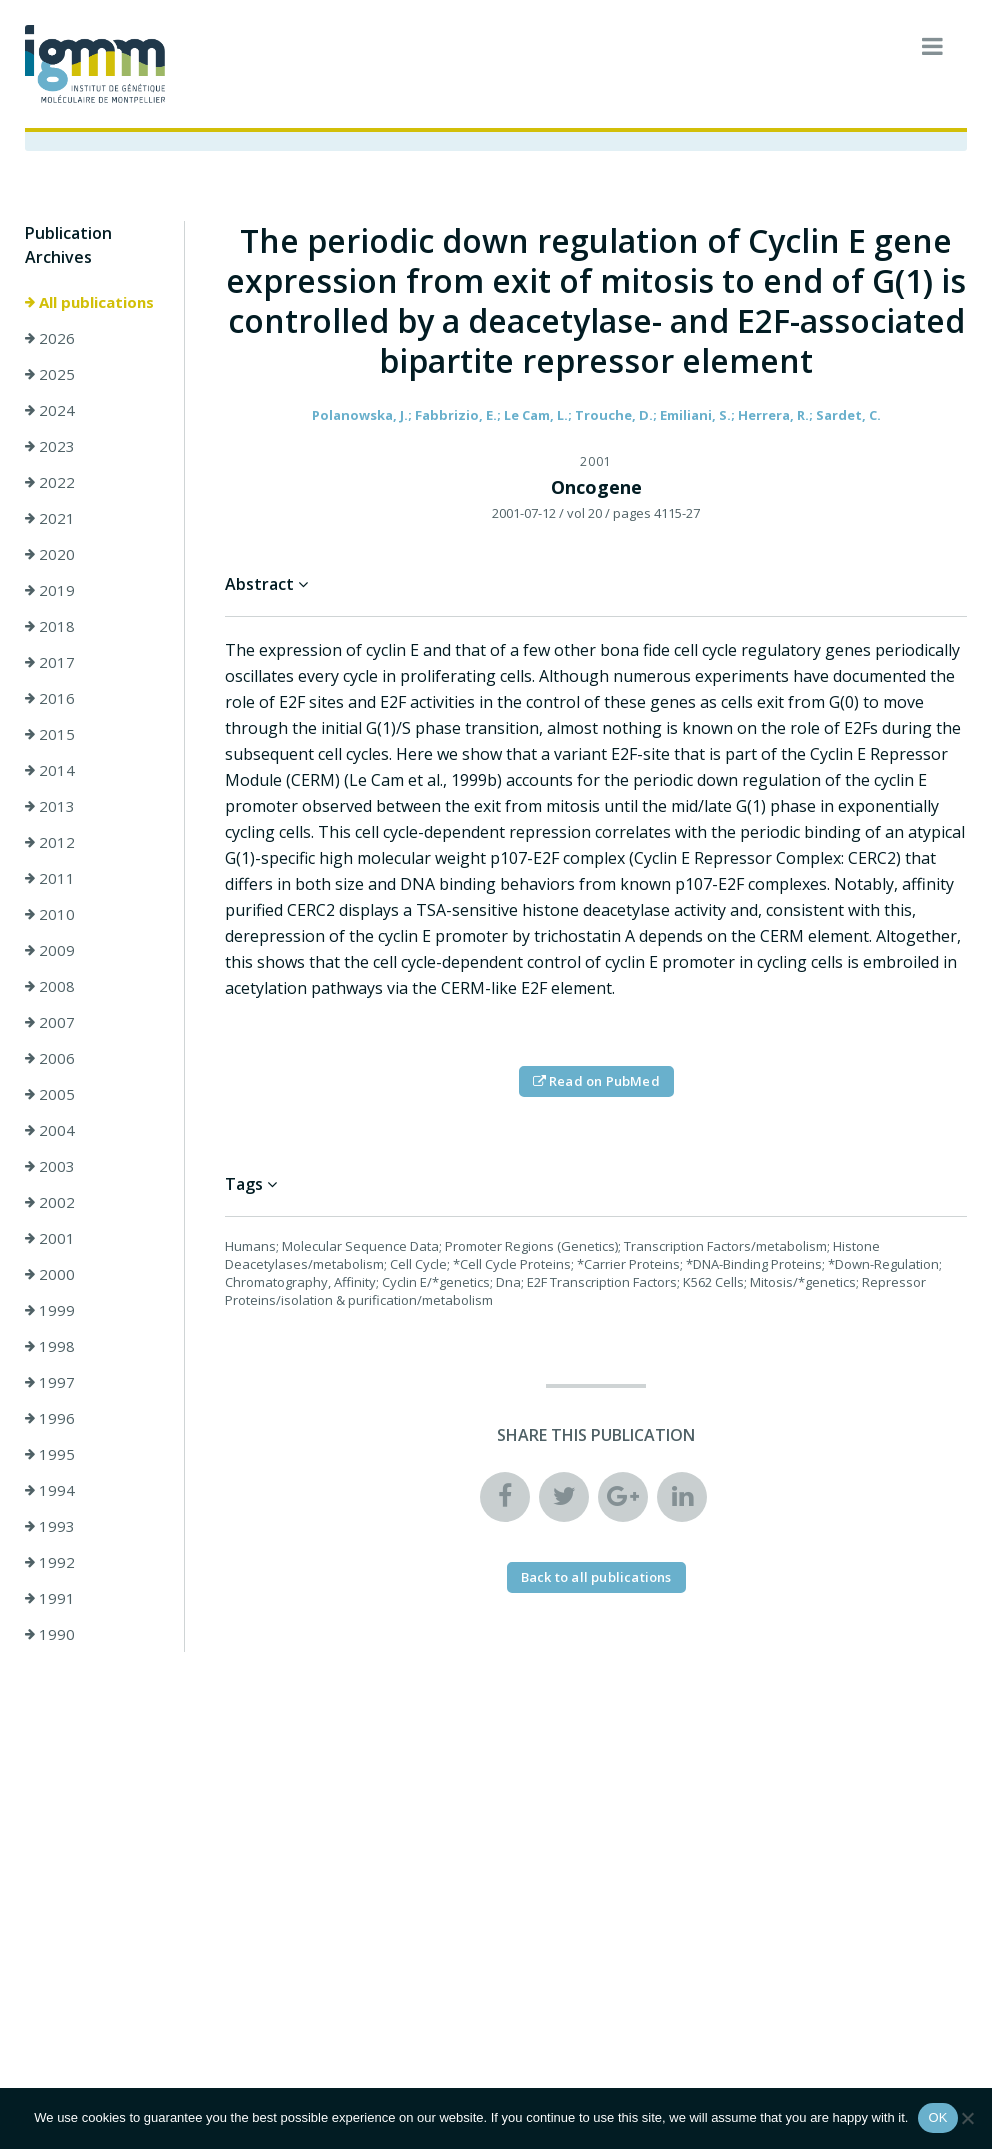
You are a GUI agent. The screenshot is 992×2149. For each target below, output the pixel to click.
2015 (50, 734)
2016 (50, 698)
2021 (50, 518)
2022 (50, 482)
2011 (50, 878)
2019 (50, 590)
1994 (50, 1490)
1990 (50, 1634)
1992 (50, 1562)
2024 (50, 410)
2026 (50, 338)
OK (937, 2117)
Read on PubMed (596, 1081)
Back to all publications (596, 1577)
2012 (50, 842)
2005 (50, 1094)
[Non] (967, 2118)
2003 (50, 1166)
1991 (50, 1598)
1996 (50, 1418)
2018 (50, 626)
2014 (50, 770)
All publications (89, 302)
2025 (50, 374)
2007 (50, 1022)
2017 (50, 662)
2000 (50, 1274)
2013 (50, 806)
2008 (50, 986)
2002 (50, 1202)
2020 (50, 554)
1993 (50, 1526)
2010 (50, 914)
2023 (50, 446)
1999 (50, 1310)
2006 (50, 1058)
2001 (50, 1238)
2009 (50, 950)
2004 (50, 1130)
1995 (50, 1454)
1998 (50, 1346)
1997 (50, 1382)
